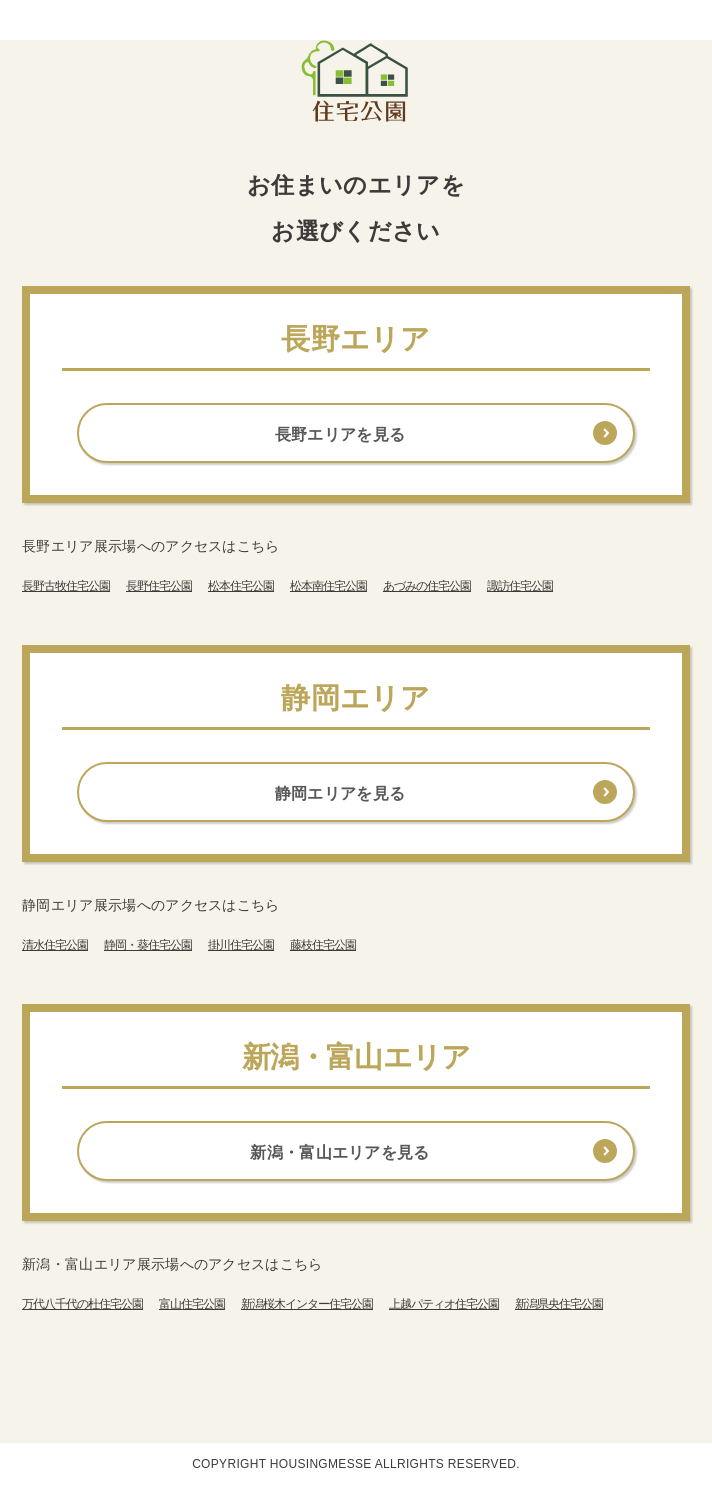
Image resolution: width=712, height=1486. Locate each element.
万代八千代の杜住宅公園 (82, 1304)
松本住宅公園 (241, 586)
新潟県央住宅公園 (559, 1304)
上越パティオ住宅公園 (444, 1304)
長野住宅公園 (159, 586)
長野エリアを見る (340, 434)
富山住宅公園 (192, 1304)
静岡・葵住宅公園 (148, 945)
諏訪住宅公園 (520, 586)
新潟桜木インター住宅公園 (307, 1304)
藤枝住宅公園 (323, 945)
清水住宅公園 (55, 945)
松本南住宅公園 (328, 586)
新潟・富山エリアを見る (340, 1152)
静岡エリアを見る (340, 793)
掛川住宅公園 (241, 945)
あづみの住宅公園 (427, 586)
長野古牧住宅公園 (66, 586)
